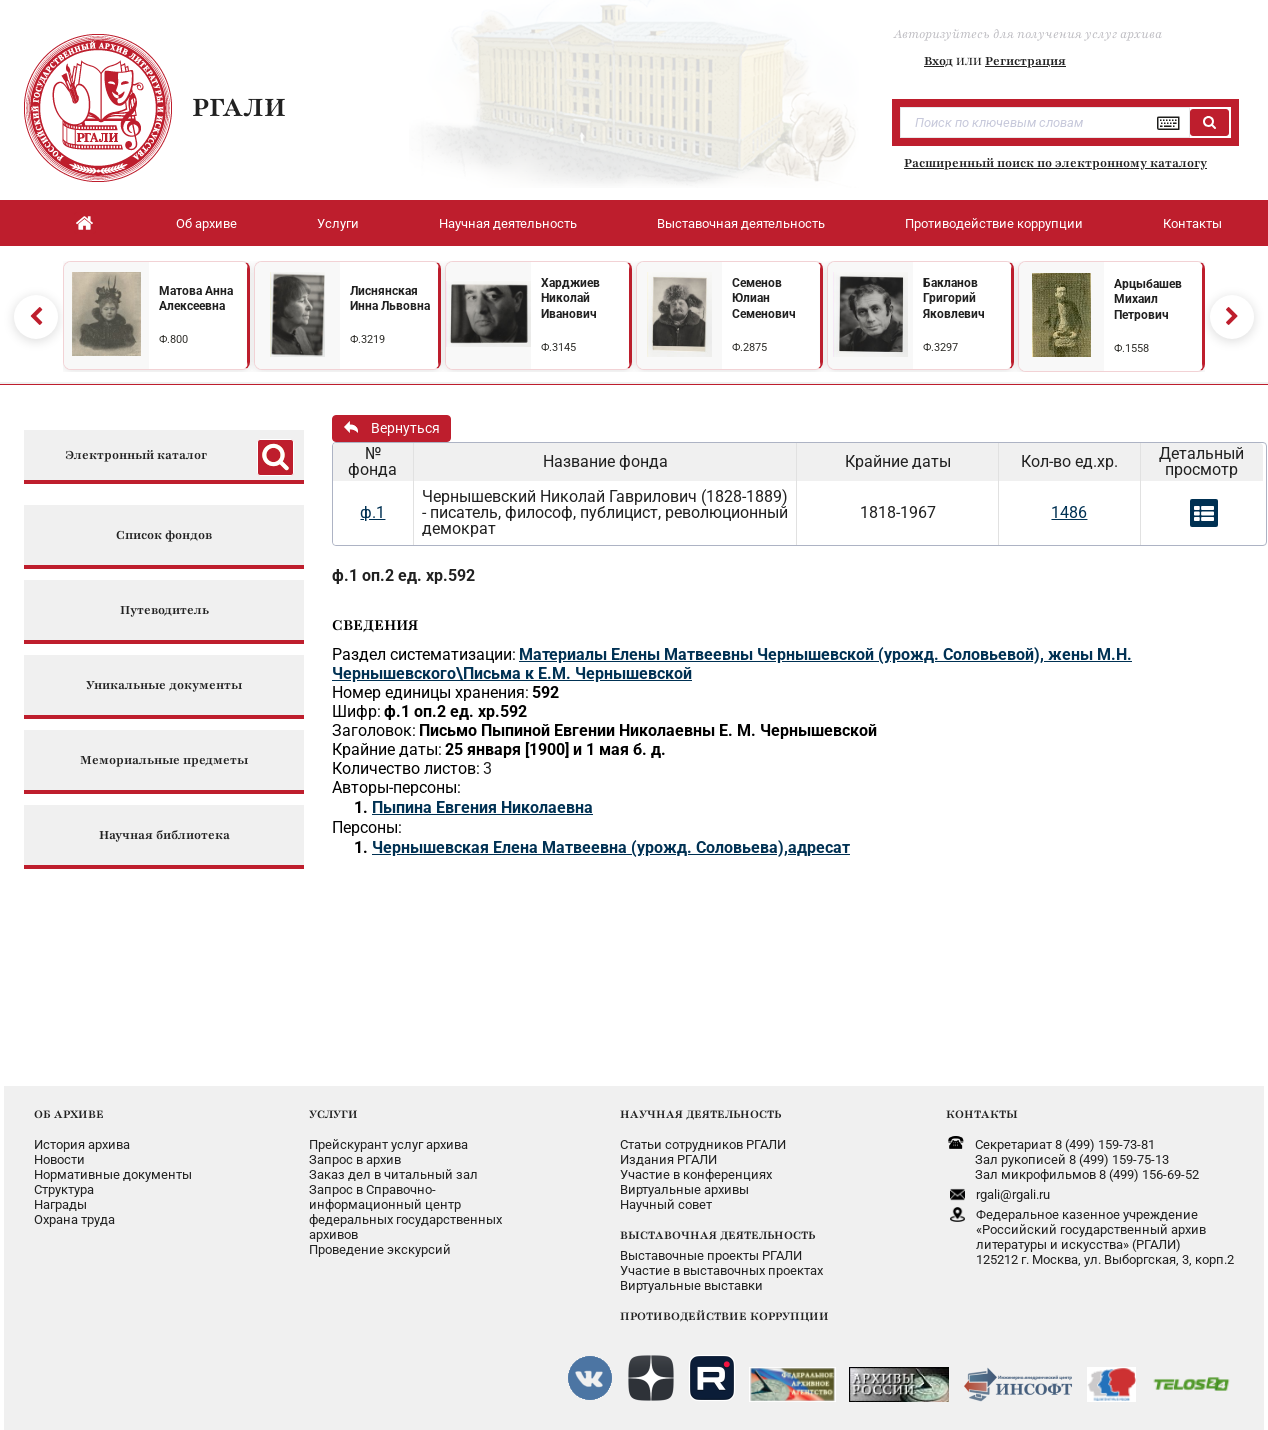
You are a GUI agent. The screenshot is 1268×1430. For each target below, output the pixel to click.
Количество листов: (406, 768)
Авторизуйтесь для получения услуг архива (1028, 34)
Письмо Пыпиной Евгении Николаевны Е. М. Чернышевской (648, 730)
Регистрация (1025, 61)
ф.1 (372, 512)
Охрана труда (74, 1219)
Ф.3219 (367, 339)
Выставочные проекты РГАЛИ (711, 1255)
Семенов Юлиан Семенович (764, 298)
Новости (59, 1159)
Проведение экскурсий (380, 1249)
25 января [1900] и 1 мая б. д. (555, 749)
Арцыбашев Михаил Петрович (1148, 299)
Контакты (1192, 223)
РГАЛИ (239, 107)
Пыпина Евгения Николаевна (482, 807)
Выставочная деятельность (741, 223)
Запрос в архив (355, 1159)
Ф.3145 (558, 347)
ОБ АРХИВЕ (69, 1114)
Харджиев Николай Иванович (570, 298)
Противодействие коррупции (994, 223)
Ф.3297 (940, 347)
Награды (60, 1204)
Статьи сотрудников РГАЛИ (703, 1144)
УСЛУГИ (333, 1114)
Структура (64, 1189)
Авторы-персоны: (396, 787)
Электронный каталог (136, 455)
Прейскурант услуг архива (388, 1144)
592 (545, 692)
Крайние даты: (387, 749)
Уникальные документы (164, 685)
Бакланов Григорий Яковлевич (954, 298)
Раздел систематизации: (424, 654)
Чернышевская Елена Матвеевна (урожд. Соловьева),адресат (611, 847)
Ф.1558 (1131, 348)
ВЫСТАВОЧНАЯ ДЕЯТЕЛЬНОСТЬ (717, 1235)
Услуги (338, 223)
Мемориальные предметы (164, 760)
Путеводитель (164, 610)
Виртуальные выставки (691, 1285)
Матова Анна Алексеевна (196, 299)
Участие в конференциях (696, 1174)
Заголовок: (374, 730)
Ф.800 (173, 339)
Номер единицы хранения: (430, 692)
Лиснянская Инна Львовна (390, 299)
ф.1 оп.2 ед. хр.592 (403, 575)
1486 (1069, 512)
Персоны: (367, 827)
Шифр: (356, 711)
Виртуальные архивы (684, 1189)
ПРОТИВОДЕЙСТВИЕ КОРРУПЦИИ (724, 1316)
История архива (82, 1144)
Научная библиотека (164, 835)
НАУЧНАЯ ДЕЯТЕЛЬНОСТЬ (700, 1114)
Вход (938, 61)
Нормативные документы (113, 1174)
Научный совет (666, 1204)
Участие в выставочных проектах (721, 1270)
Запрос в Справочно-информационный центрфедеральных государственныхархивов (405, 1212)
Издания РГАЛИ (668, 1159)
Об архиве (206, 223)
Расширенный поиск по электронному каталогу (1055, 163)
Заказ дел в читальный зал (393, 1174)
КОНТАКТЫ (982, 1114)
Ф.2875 (749, 347)
